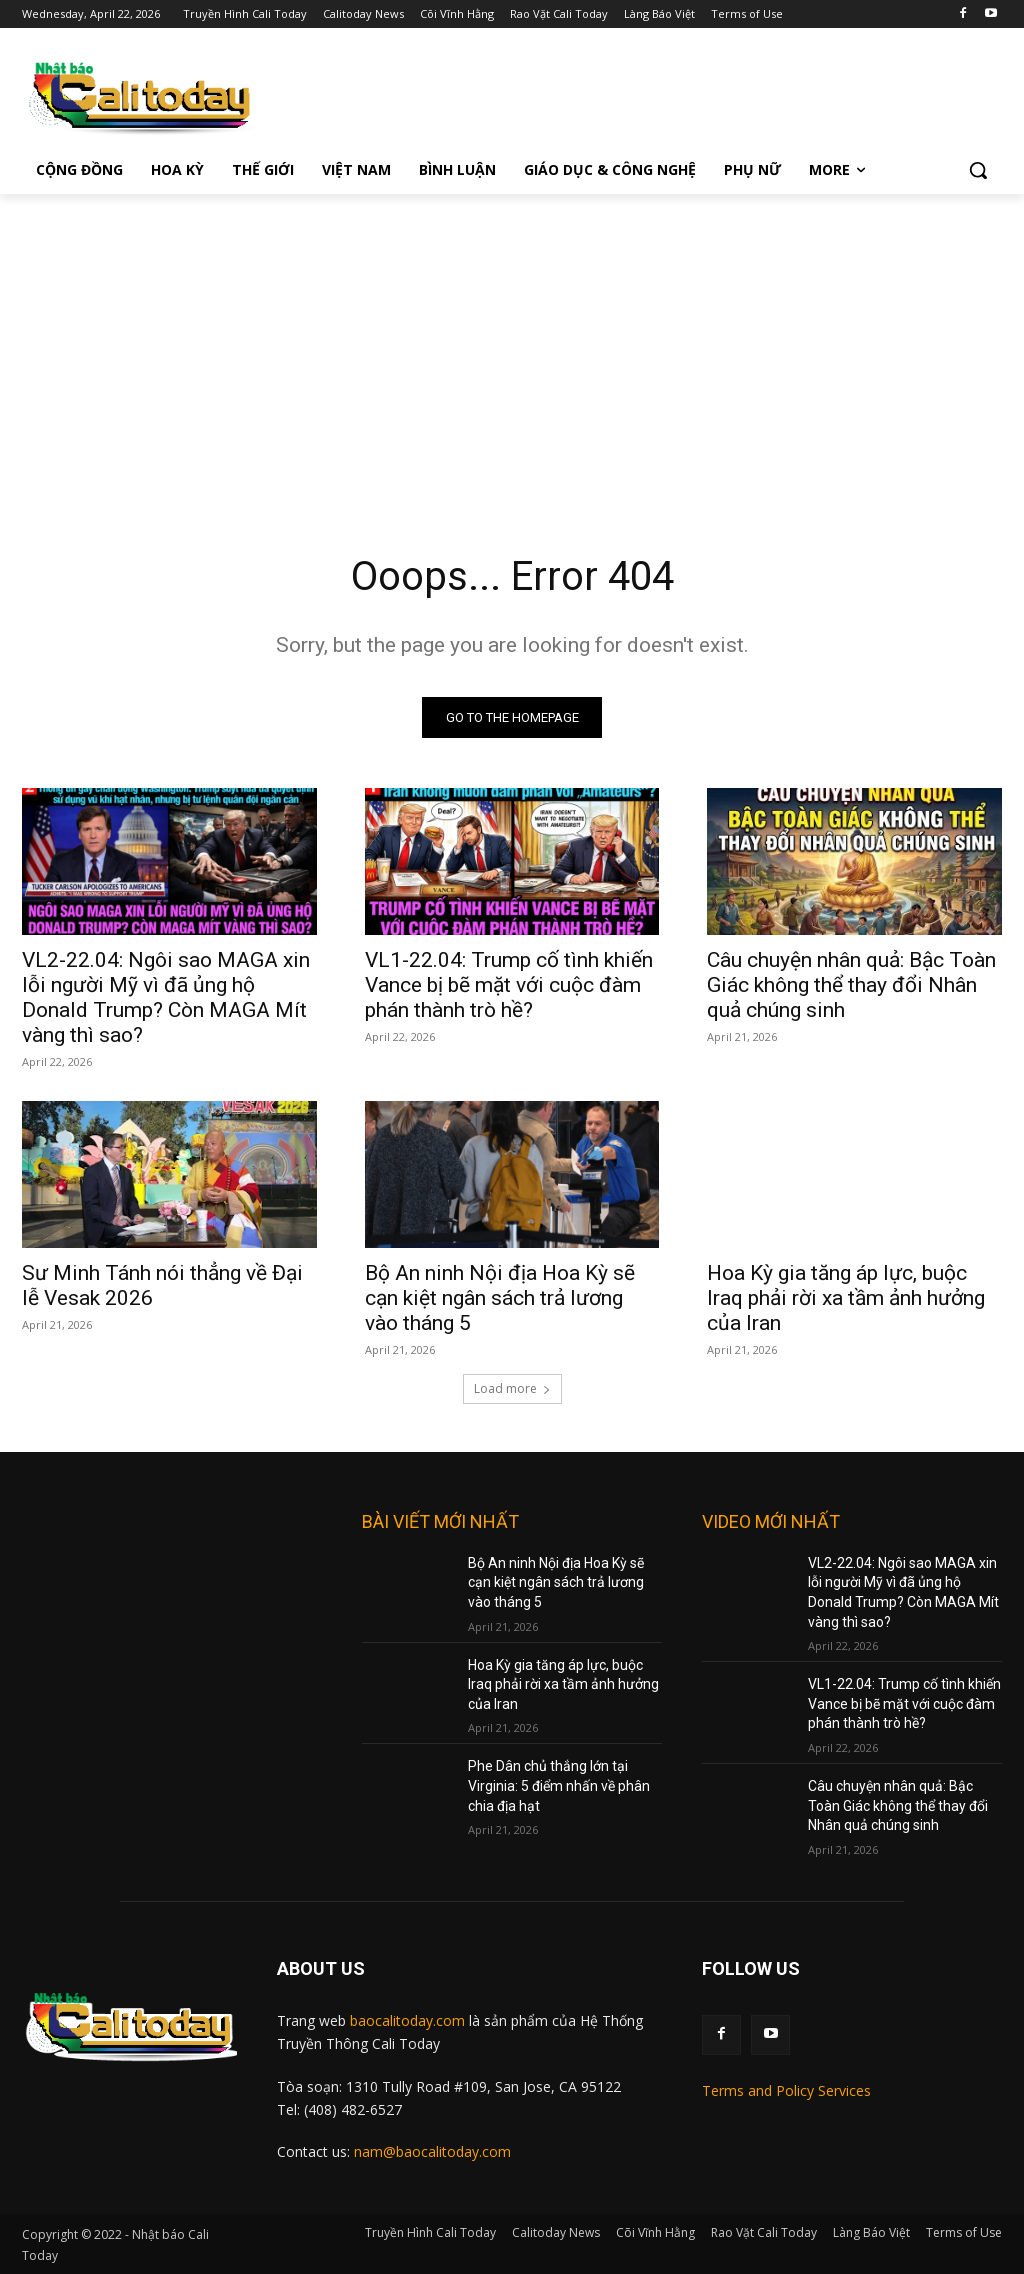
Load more (512, 1388)
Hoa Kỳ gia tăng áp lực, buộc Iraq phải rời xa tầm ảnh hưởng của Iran (846, 1299)
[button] (978, 170)
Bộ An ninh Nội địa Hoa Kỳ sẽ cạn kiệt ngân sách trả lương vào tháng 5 (500, 1299)
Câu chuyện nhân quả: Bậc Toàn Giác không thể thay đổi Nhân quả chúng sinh (851, 986)
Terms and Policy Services (786, 2090)
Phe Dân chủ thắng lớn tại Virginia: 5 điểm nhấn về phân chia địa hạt (559, 1785)
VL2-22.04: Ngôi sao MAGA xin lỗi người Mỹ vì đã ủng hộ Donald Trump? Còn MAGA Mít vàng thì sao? (166, 998)
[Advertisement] (512, 344)
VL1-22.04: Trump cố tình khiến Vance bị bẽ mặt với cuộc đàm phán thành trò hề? (509, 986)
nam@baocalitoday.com (432, 2151)
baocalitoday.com (407, 2020)
